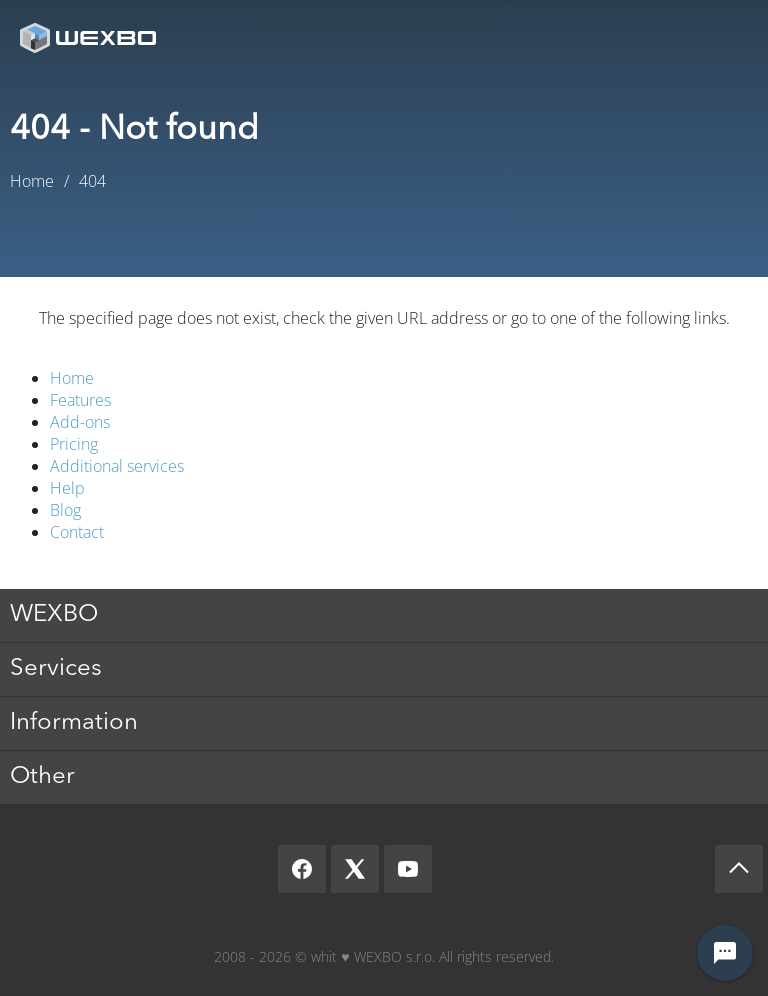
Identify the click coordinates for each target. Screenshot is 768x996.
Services (56, 669)
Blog (65, 510)
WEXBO (54, 615)
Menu (723, 37)
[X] (355, 869)
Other (42, 777)
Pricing (74, 444)
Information (74, 723)
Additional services (117, 466)
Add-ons (80, 422)
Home (72, 378)
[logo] (90, 37)
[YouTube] (408, 869)
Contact (77, 532)
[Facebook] (302, 869)
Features (80, 400)
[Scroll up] (739, 869)
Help (67, 488)
